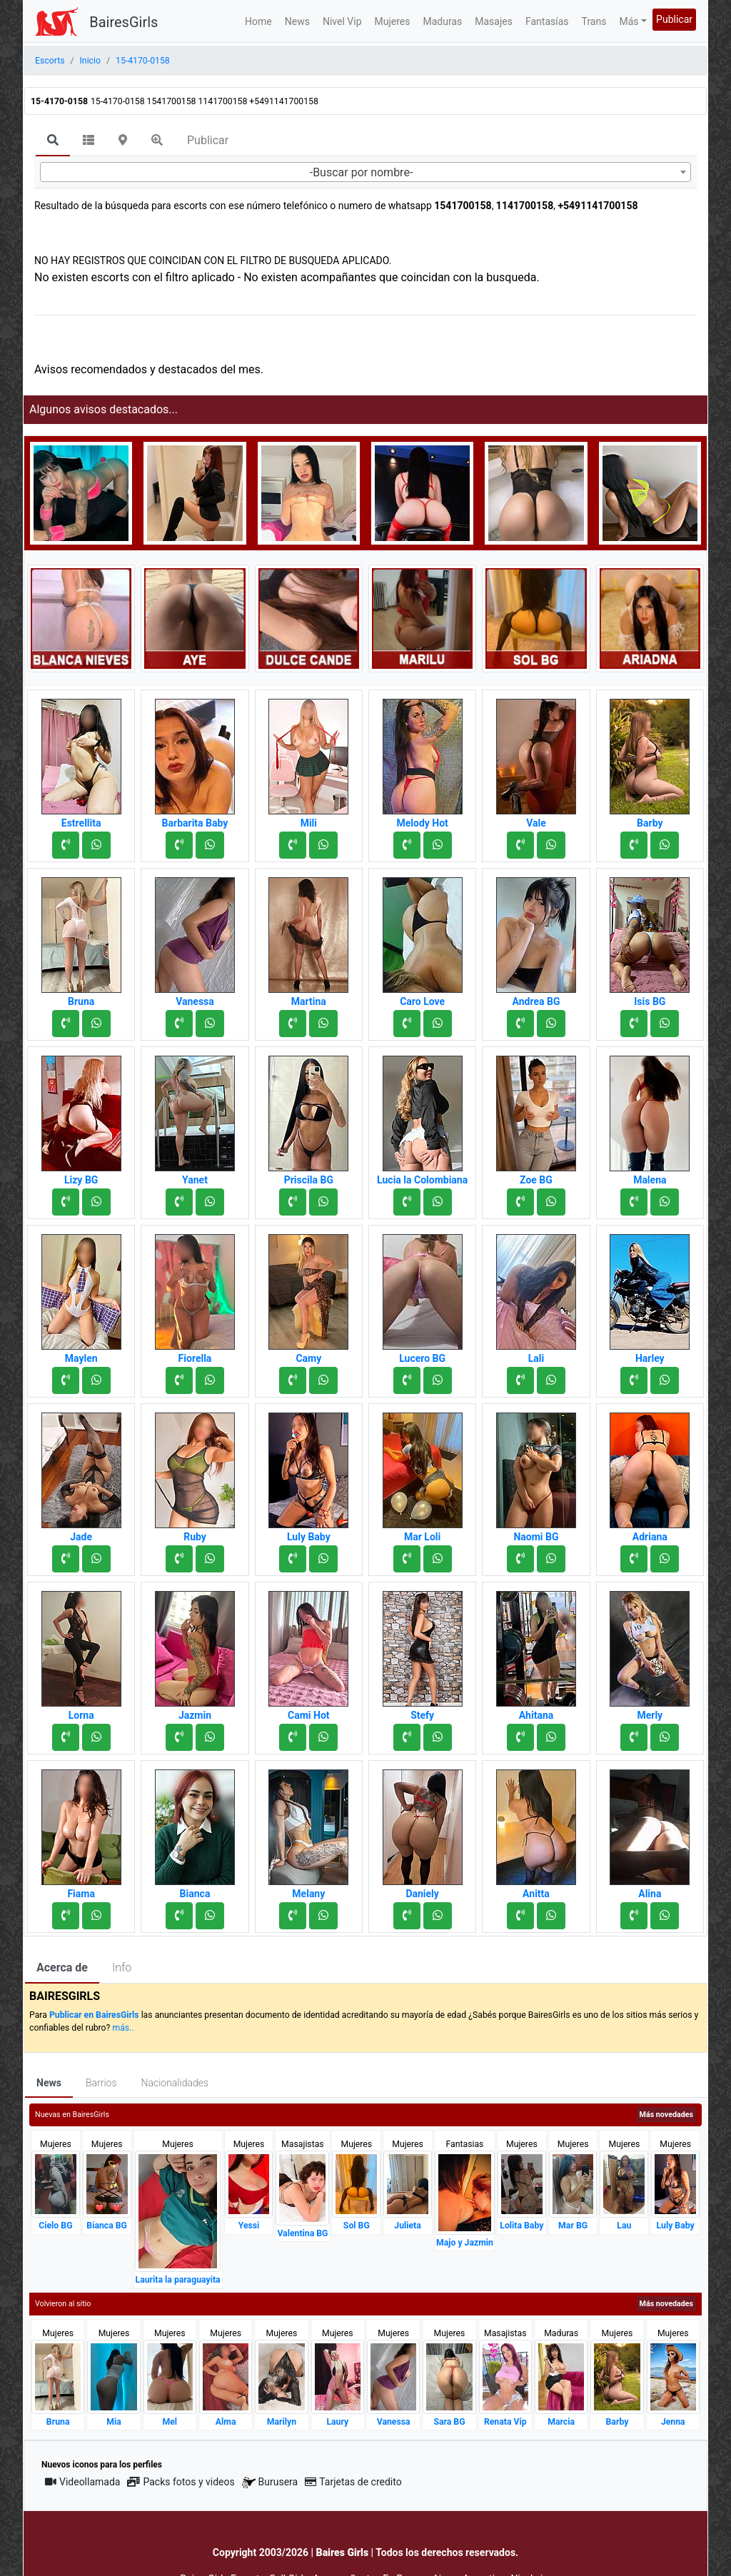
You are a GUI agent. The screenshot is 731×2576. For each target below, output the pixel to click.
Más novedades (666, 2114)
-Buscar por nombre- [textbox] (361, 172)
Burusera (270, 2482)
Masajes (494, 21)
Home (258, 21)
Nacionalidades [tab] (175, 2082)
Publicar (674, 19)
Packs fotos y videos (180, 2481)
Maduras (443, 21)
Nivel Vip (342, 21)
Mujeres (392, 21)
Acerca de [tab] (62, 1967)
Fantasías (547, 21)
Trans (594, 21)
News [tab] (48, 2082)
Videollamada (82, 2481)
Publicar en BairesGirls (94, 2015)
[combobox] (365, 172)
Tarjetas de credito (353, 2481)
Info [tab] (121, 1967)
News (297, 21)
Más (628, 21)
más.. (122, 2028)
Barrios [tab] (101, 2082)
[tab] (53, 141)
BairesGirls (123, 22)
